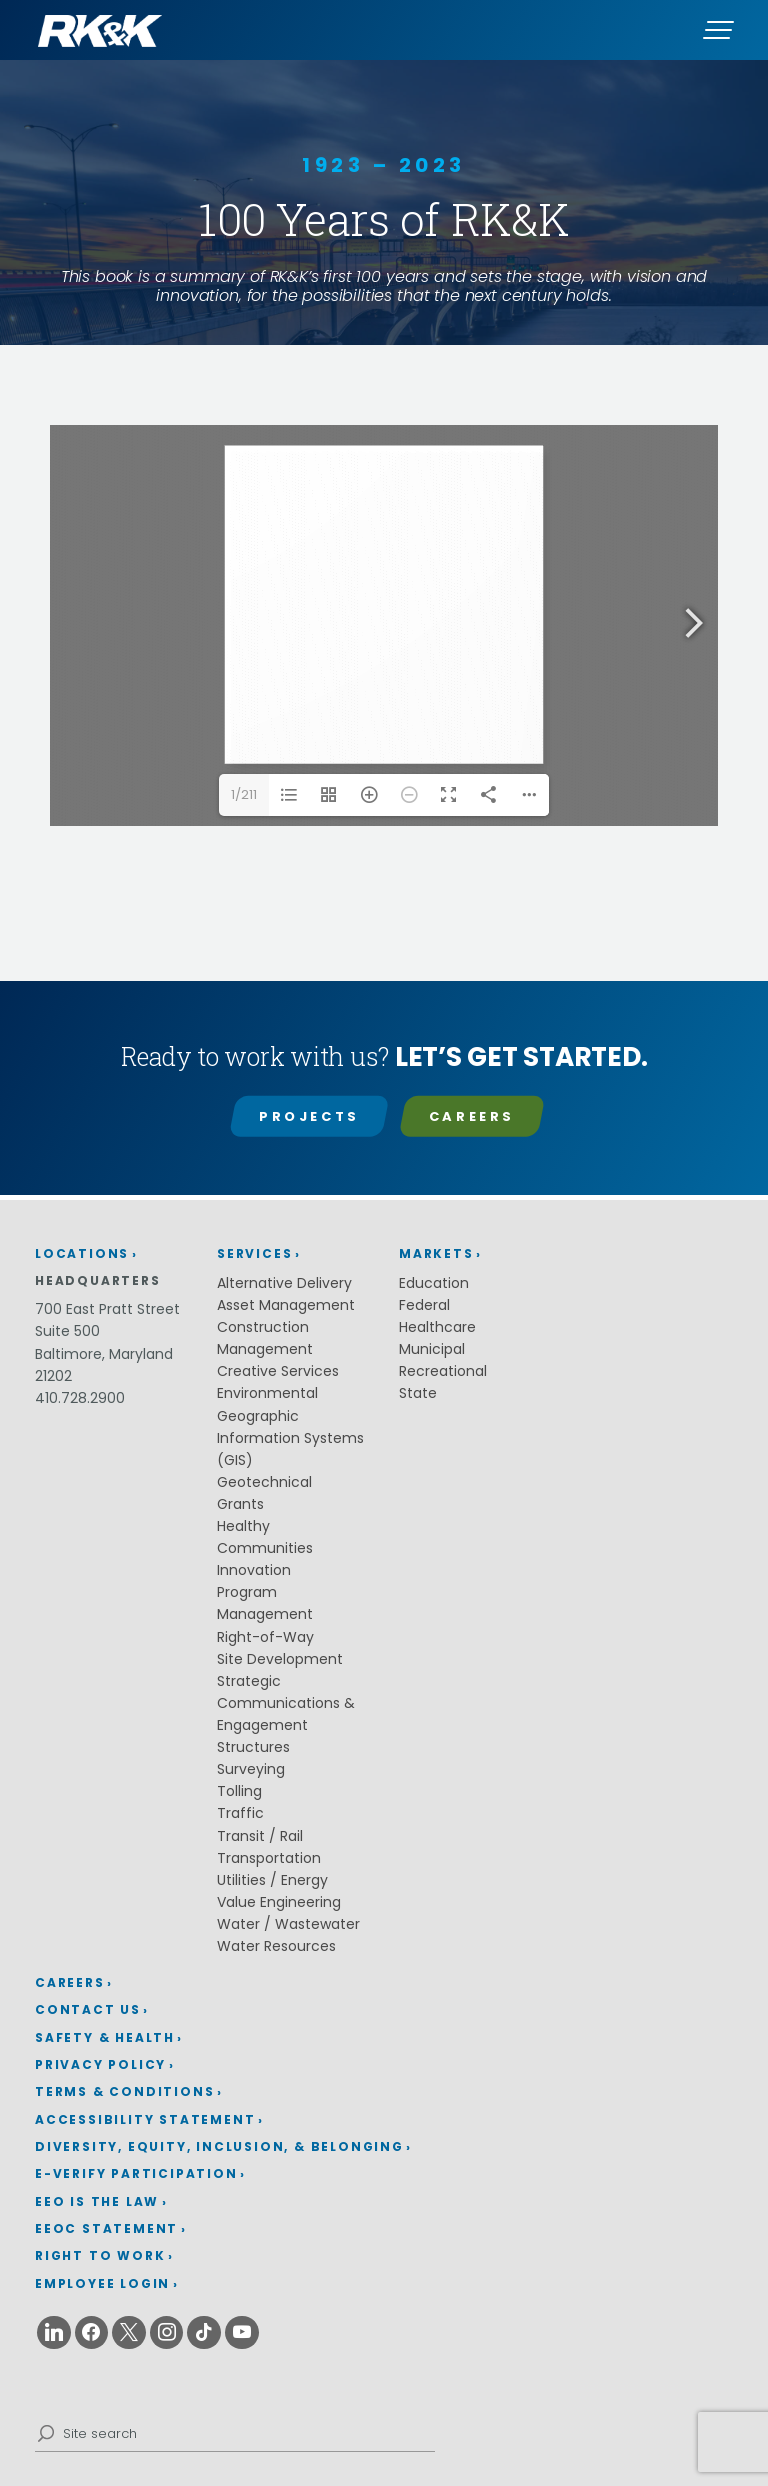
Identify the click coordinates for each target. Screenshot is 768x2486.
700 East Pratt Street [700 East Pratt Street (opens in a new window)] (107, 1309)
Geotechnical (264, 1482)
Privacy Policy (100, 2064)
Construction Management (265, 1338)
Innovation (254, 1570)
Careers (472, 1116)
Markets (436, 1253)
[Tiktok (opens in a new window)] (204, 2333)
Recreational (443, 1371)
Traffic (240, 1813)
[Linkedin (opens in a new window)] (54, 2333)
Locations (82, 1253)
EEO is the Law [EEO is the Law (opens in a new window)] (97, 2201)
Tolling (239, 1791)
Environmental (267, 1393)
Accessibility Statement (145, 2119)
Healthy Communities (265, 1537)
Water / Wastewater (288, 1924)
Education (434, 1283)
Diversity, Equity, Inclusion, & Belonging (219, 2146)
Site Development (280, 1659)
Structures (253, 1747)
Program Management (265, 1603)
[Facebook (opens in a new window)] (92, 2333)
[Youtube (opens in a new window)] (242, 2333)
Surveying (251, 1769)
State (418, 1393)
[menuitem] (223, 1983)
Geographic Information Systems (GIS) (290, 1438)
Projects (309, 1116)
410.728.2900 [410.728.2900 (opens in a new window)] (80, 1398)
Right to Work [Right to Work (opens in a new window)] (100, 2255)
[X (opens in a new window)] (129, 2333)
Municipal (432, 1349)
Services (254, 1253)
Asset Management (286, 1305)
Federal (424, 1305)
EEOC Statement (106, 2228)
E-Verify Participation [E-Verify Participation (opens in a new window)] (136, 2173)
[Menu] (718, 30)
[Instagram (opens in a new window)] (167, 2333)
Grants (240, 1504)
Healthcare (437, 1327)
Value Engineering (279, 1902)
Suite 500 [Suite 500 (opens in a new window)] (67, 1331)
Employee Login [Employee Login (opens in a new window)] (102, 2283)
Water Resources (276, 1946)
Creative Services (278, 1371)
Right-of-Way (265, 1637)
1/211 (244, 794)
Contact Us (88, 2009)
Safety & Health (105, 2037)
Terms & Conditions (124, 2091)
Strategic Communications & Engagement (286, 1703)
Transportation (269, 1858)
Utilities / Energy (272, 1880)
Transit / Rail (260, 1836)
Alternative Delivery (284, 1283)
